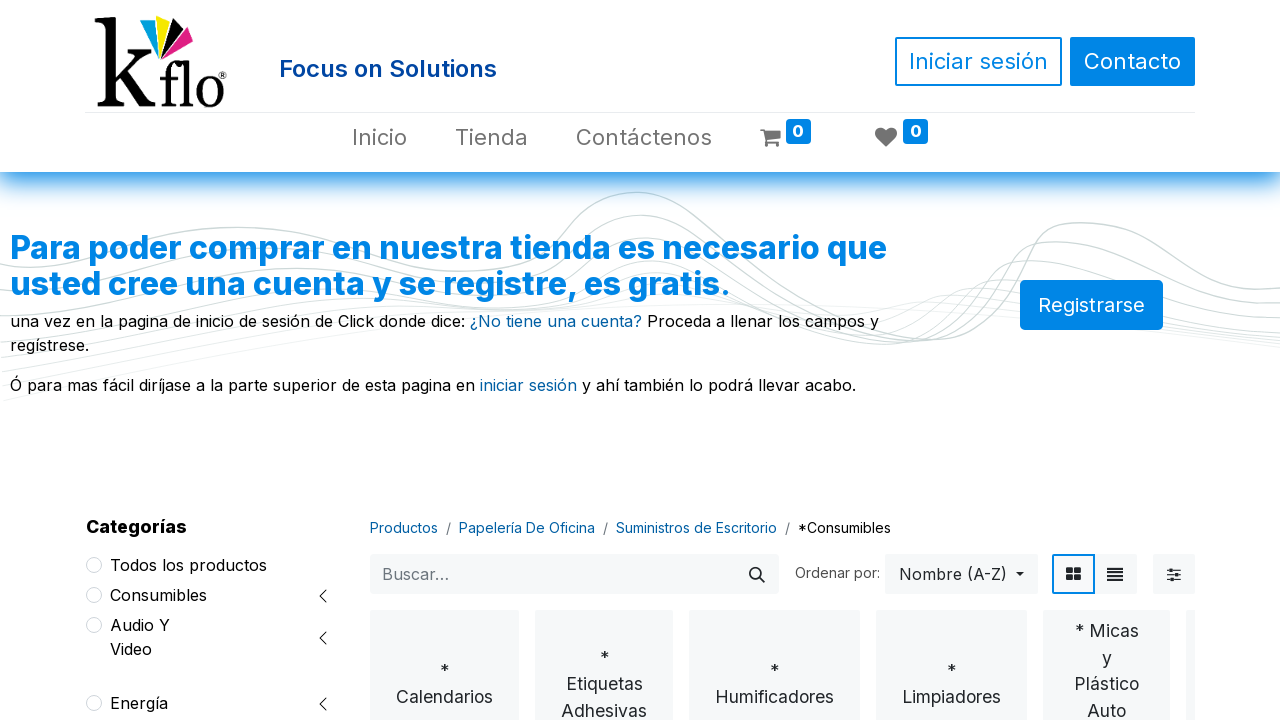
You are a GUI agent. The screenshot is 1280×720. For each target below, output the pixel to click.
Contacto (1132, 61)
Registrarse (1091, 305)
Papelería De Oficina (527, 527)
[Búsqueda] (757, 574)
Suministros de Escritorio (696, 527)
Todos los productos (188, 565)
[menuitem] (379, 137)
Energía (139, 703)
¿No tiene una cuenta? (556, 321)
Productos (404, 527)
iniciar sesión (528, 385)
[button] (961, 574)
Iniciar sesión (978, 61)
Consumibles (158, 595)
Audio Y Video (140, 637)
